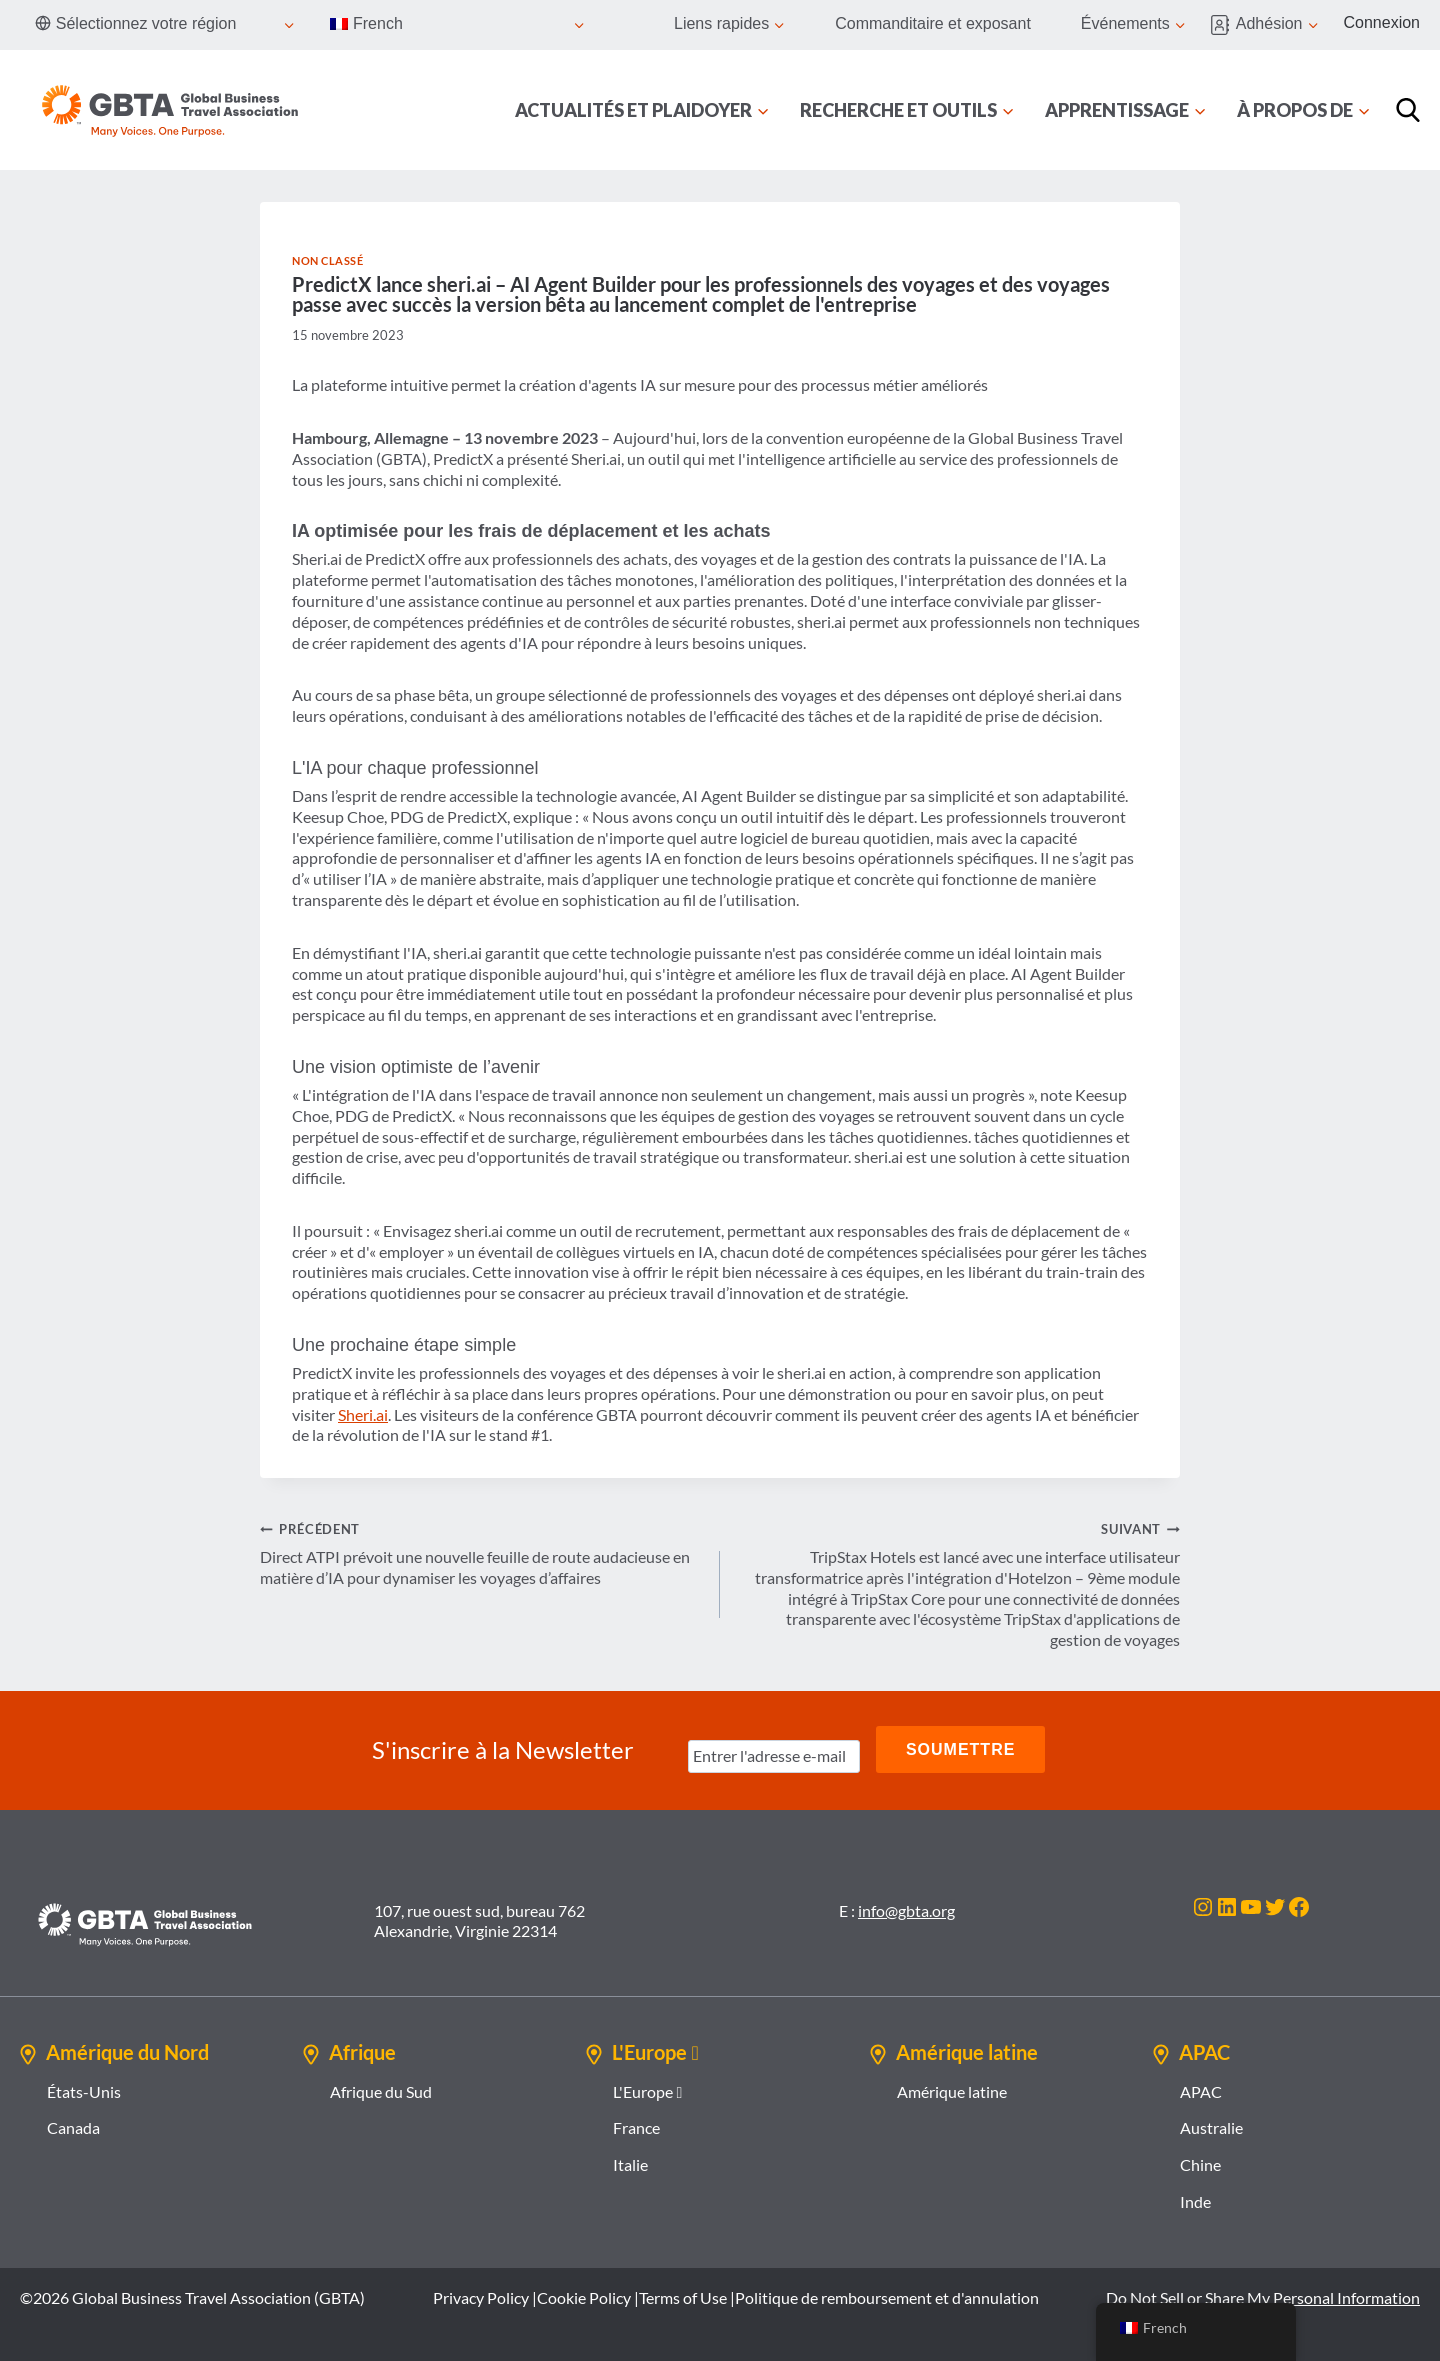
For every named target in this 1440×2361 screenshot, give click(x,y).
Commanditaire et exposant (933, 23)
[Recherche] (1408, 110)
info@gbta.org (906, 1907)
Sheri (355, 1414)
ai (382, 1414)
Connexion (1382, 22)
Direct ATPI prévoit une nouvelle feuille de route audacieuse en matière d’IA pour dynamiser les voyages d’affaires (482, 1552)
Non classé (328, 260)
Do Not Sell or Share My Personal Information (1263, 2294)
